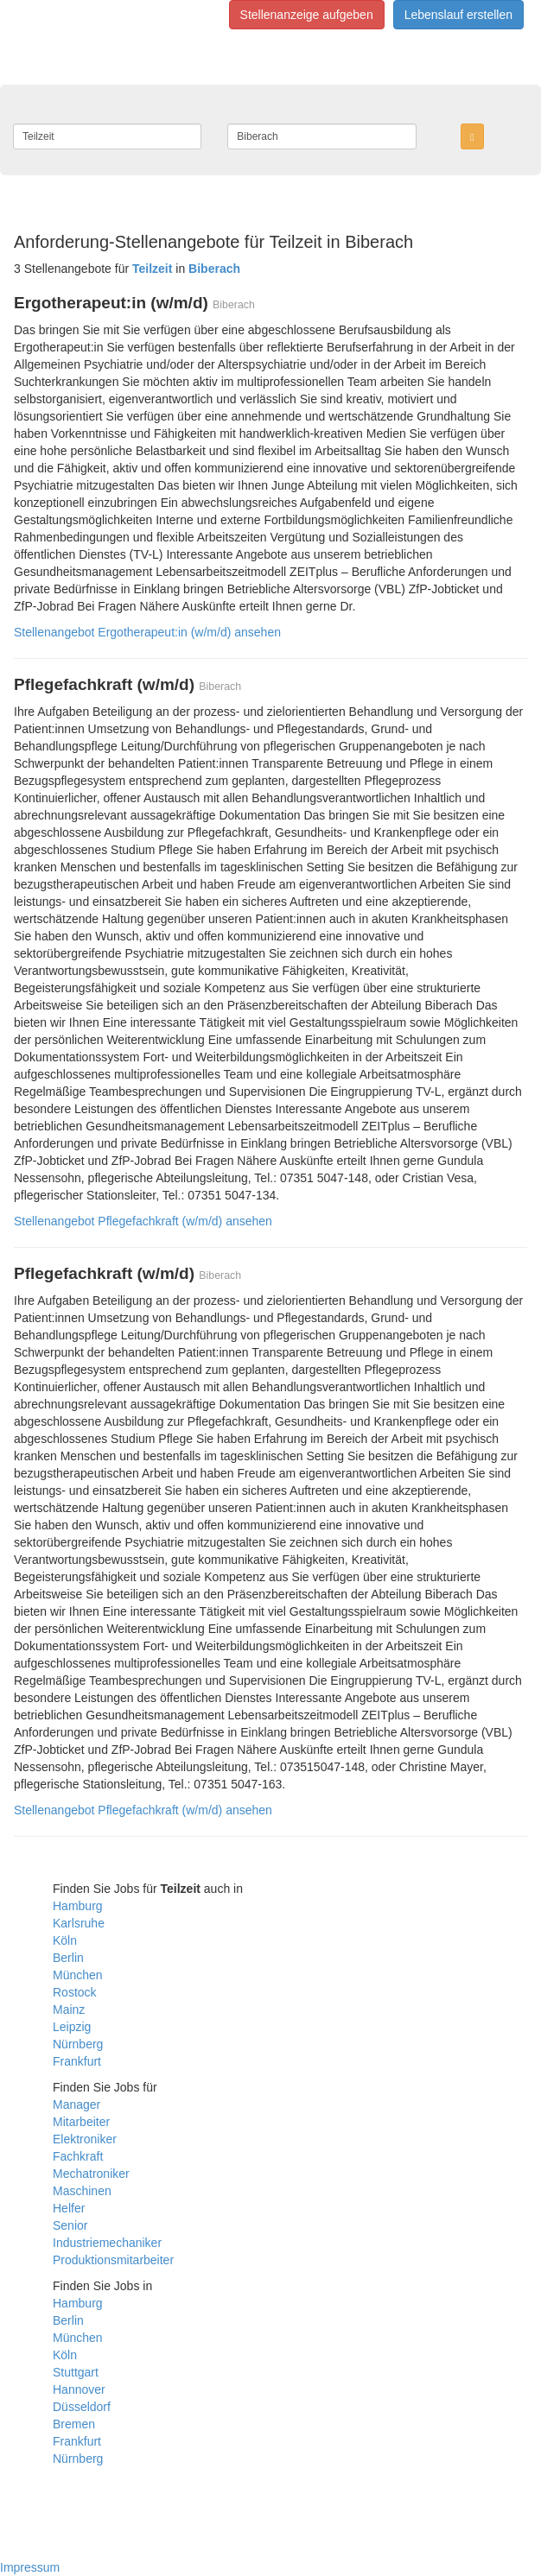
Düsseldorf (82, 2407)
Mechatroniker (91, 2173)
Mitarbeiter (81, 2122)
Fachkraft (78, 2156)
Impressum (30, 2567)
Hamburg (78, 1906)
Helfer (69, 2208)
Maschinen (82, 2191)
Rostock (75, 1992)
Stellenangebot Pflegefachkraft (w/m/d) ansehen (143, 1221)
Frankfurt (77, 2061)
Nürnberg (78, 2044)
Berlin (68, 1958)
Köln (65, 1940)
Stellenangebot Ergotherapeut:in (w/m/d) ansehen (147, 632)
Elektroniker (85, 2139)
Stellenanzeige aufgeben (306, 15)
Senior (70, 2225)
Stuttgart (76, 2372)
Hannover (79, 2389)
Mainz (69, 2009)
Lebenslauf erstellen (458, 15)
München (78, 1975)
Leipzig (72, 2027)
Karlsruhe (79, 1923)
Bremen (74, 2424)
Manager (76, 2104)
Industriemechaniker (107, 2243)
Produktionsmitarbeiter (113, 2260)
